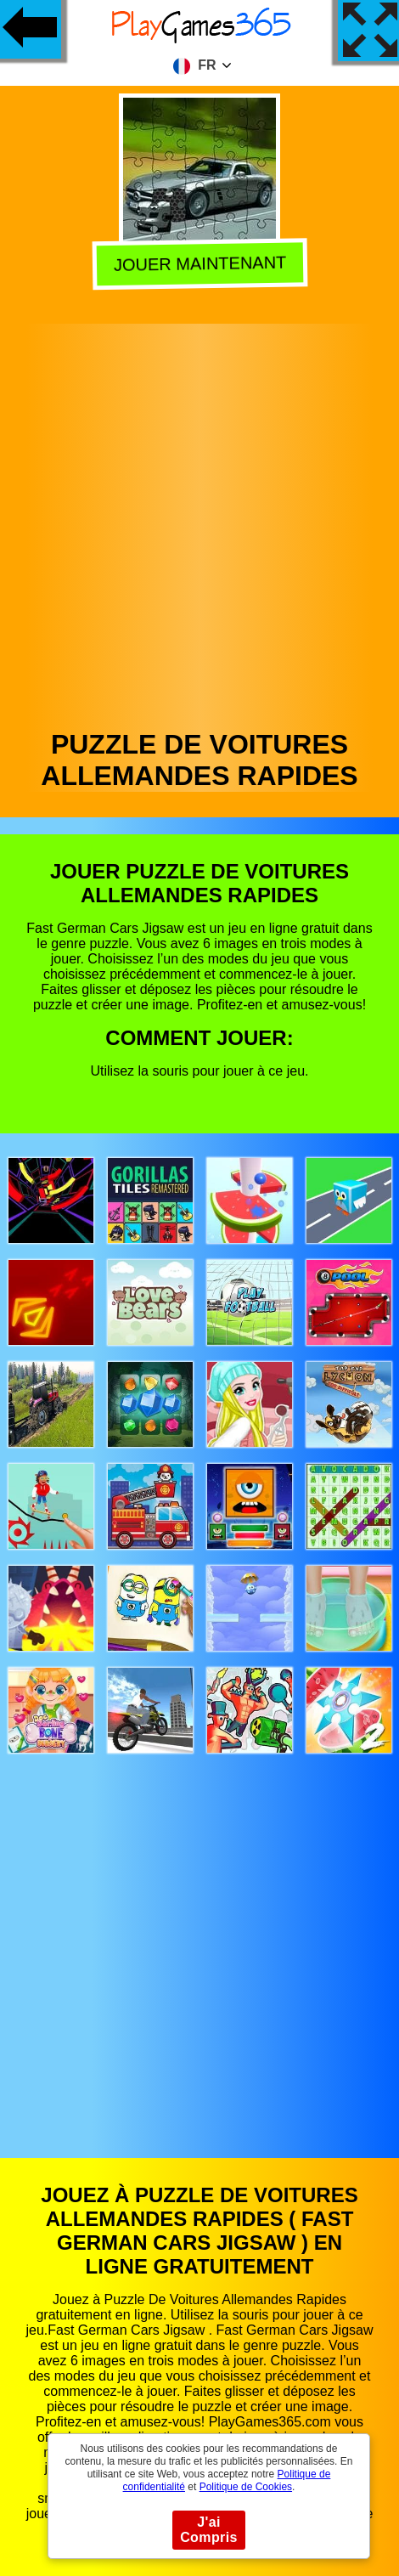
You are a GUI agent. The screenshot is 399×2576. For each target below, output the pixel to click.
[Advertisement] (198, 522)
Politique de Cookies (246, 2487)
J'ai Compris (209, 2530)
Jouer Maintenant (197, 267)
